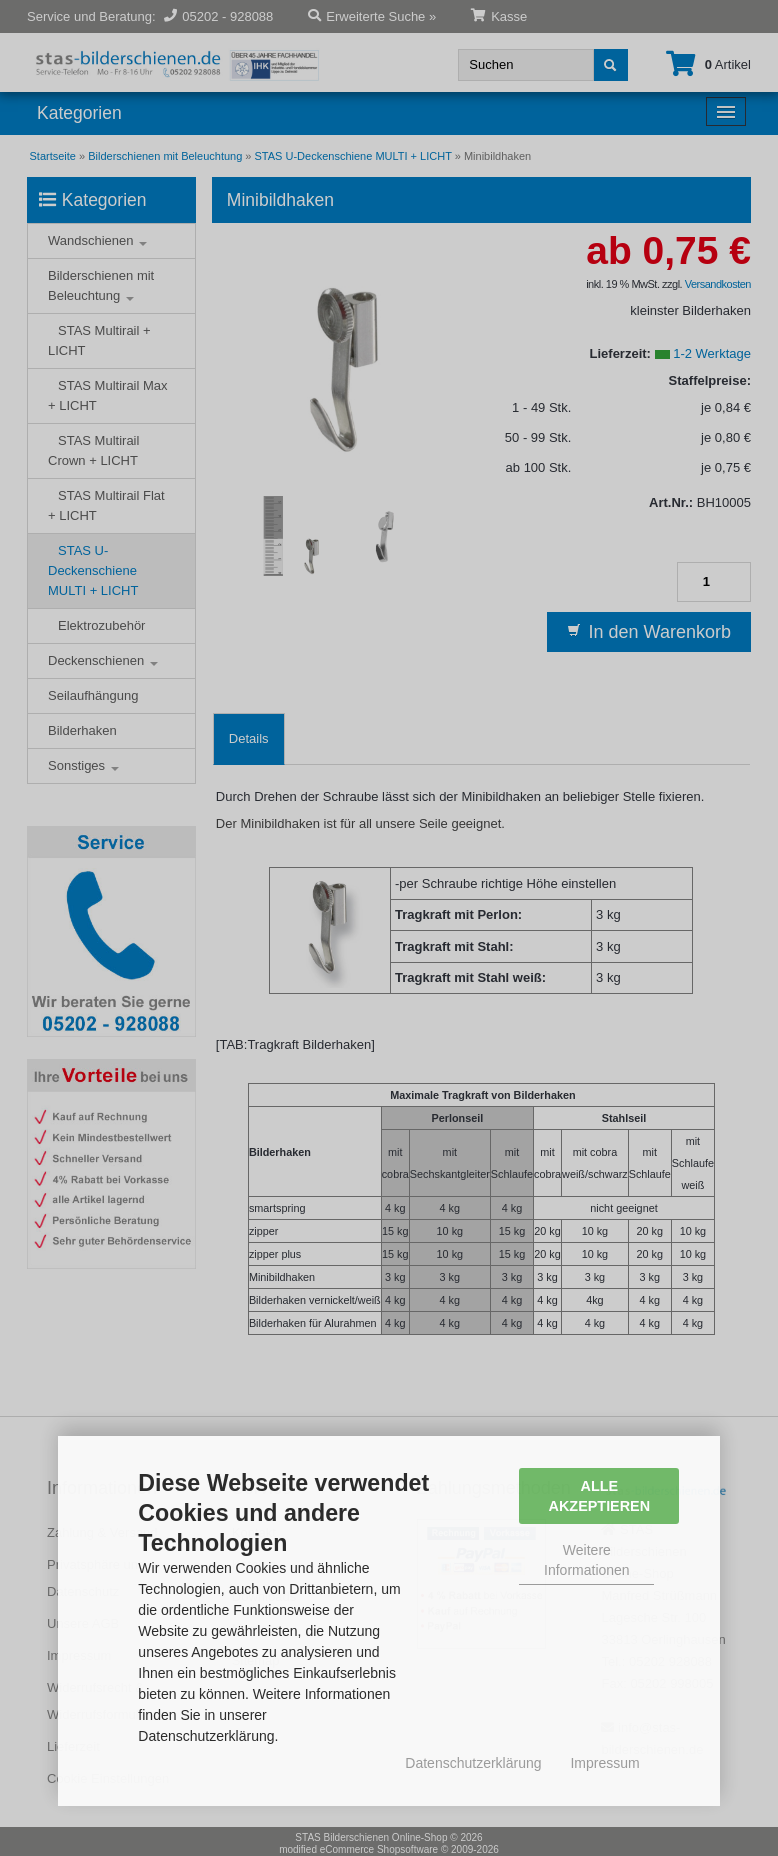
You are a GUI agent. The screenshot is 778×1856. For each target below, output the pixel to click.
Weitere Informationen (587, 1560)
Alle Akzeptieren (600, 1496)
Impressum (604, 1763)
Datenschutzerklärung (473, 1763)
